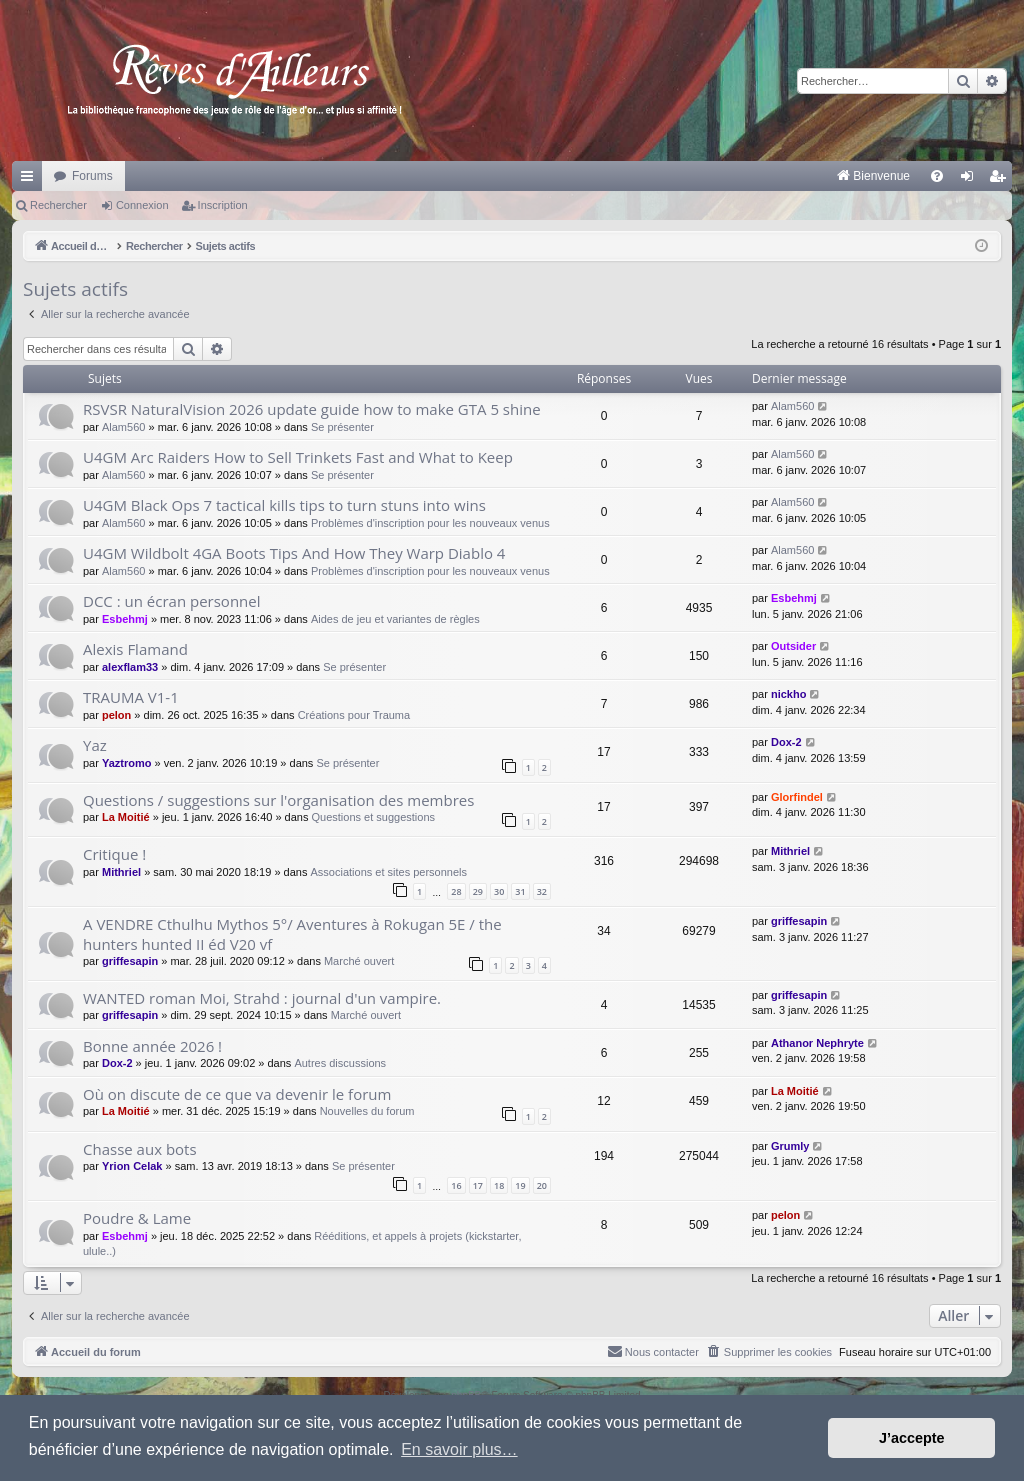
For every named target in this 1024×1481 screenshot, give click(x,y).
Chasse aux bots (140, 1149)
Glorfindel (797, 797)
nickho (788, 694)
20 (542, 1185)
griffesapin (130, 961)
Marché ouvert (359, 961)
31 (520, 891)
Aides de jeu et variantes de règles (395, 619)
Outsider (793, 646)
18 (499, 1185)
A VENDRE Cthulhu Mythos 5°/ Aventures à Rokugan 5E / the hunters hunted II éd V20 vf (292, 933)
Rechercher (58, 205)
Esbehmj (125, 619)
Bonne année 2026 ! (152, 1046)
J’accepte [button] (912, 1438)
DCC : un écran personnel (172, 601)
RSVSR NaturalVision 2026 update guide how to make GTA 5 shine (312, 409)
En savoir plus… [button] (459, 1449)
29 (478, 891)
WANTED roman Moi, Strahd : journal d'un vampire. (262, 998)
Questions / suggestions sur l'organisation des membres (278, 800)
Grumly (790, 1146)
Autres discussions (340, 1063)
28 (456, 891)
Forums (92, 176)
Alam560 (123, 427)
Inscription (223, 205)
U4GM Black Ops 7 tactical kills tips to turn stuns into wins (284, 505)
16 (456, 1185)
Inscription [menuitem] (1001, 180)
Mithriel (121, 872)
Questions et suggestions (374, 817)
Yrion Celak (132, 1166)
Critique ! (114, 854)
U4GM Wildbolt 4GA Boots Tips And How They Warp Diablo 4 (294, 553)
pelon (116, 715)
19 (520, 1185)
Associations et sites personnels (389, 872)
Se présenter (342, 427)
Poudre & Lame (137, 1218)
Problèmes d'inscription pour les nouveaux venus (430, 523)
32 (542, 891)
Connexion (142, 205)
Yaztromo (127, 763)
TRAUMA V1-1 (131, 697)
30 (499, 891)
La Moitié (126, 817)
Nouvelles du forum (367, 1111)
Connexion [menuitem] (971, 180)
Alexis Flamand (135, 649)
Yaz (95, 745)
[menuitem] (664, 176)
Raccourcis (31, 180)
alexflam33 (130, 667)
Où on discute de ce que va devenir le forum (237, 1094)
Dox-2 (786, 742)
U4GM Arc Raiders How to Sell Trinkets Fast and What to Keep (298, 457)
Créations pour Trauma (354, 715)
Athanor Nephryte (817, 1043)
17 (478, 1185)
